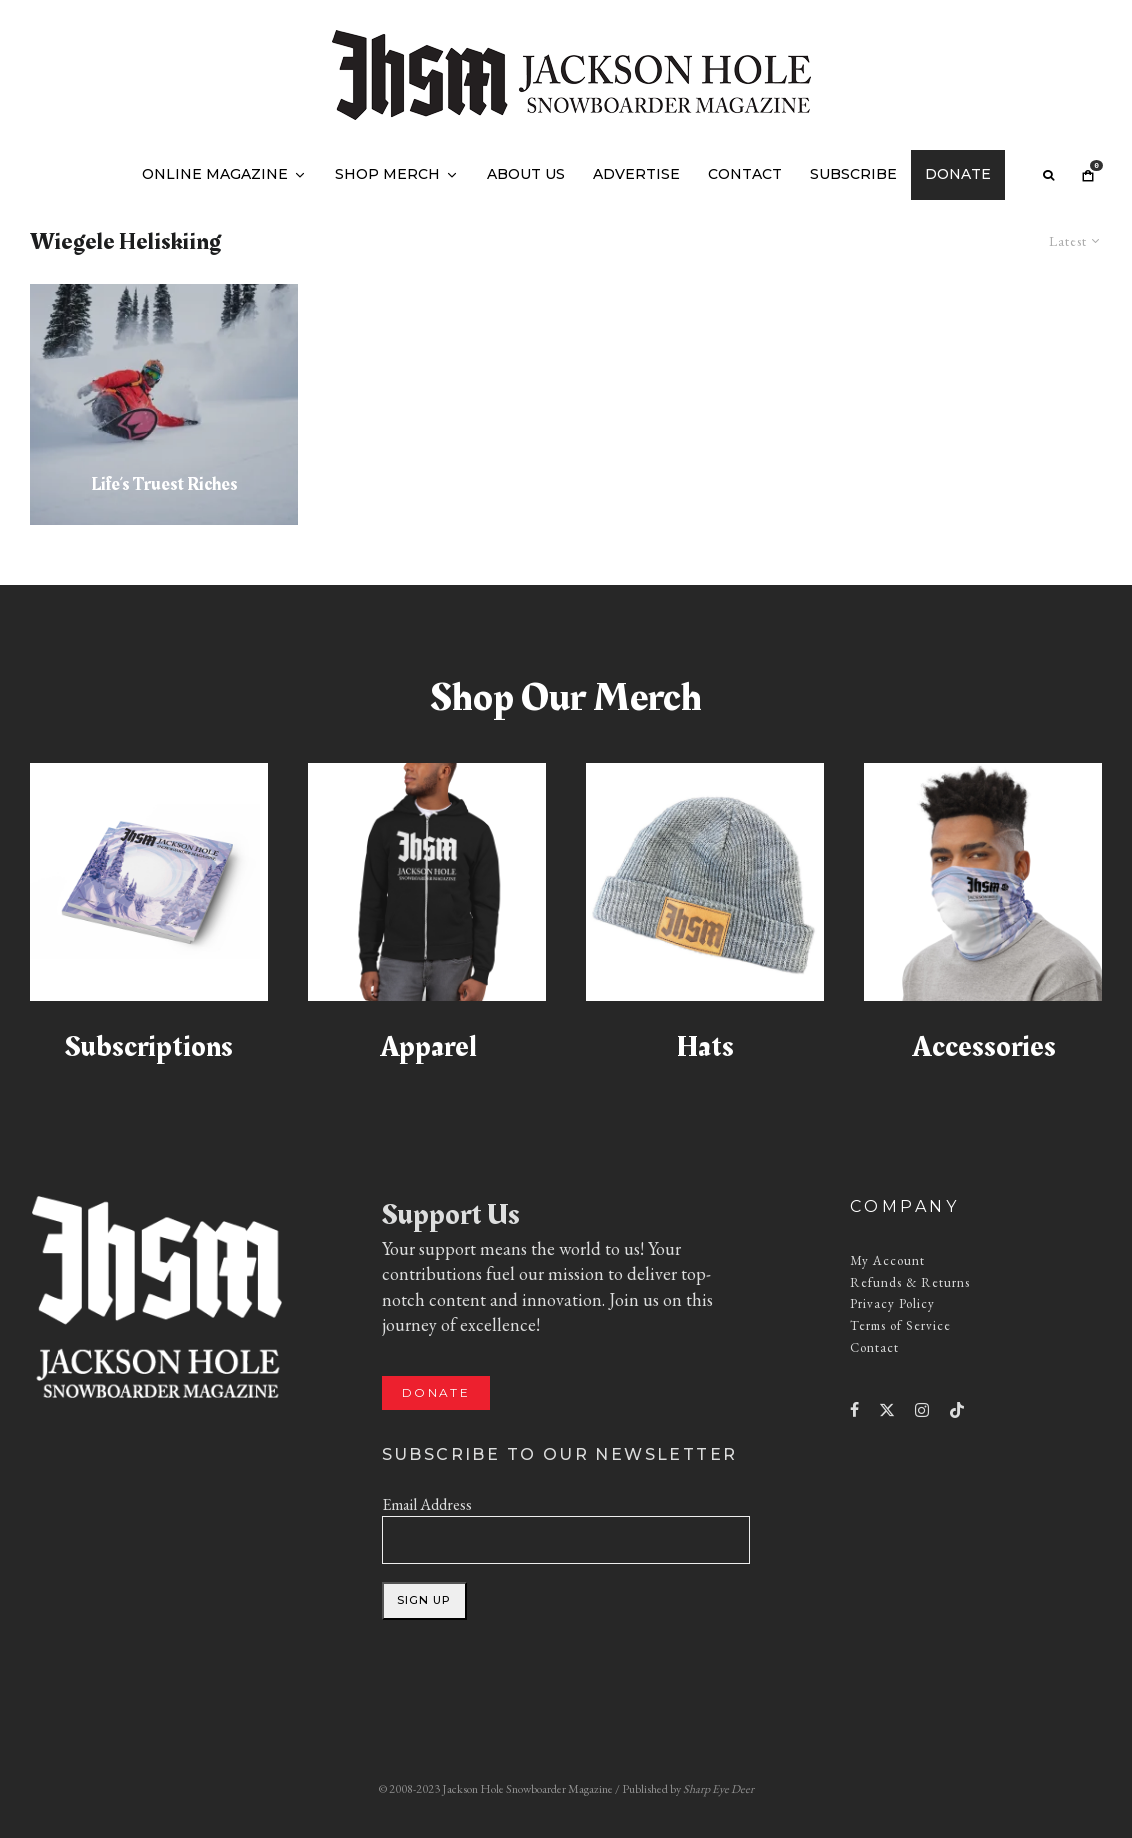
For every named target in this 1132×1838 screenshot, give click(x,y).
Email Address (427, 1504)
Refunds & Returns (910, 1282)
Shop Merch (387, 174)
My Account (887, 1260)
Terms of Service (900, 1325)
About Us (526, 174)
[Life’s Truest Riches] (164, 404)
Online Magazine (215, 174)
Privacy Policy (892, 1303)
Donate (958, 174)
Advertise (636, 174)
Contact (745, 174)
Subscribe (853, 174)
